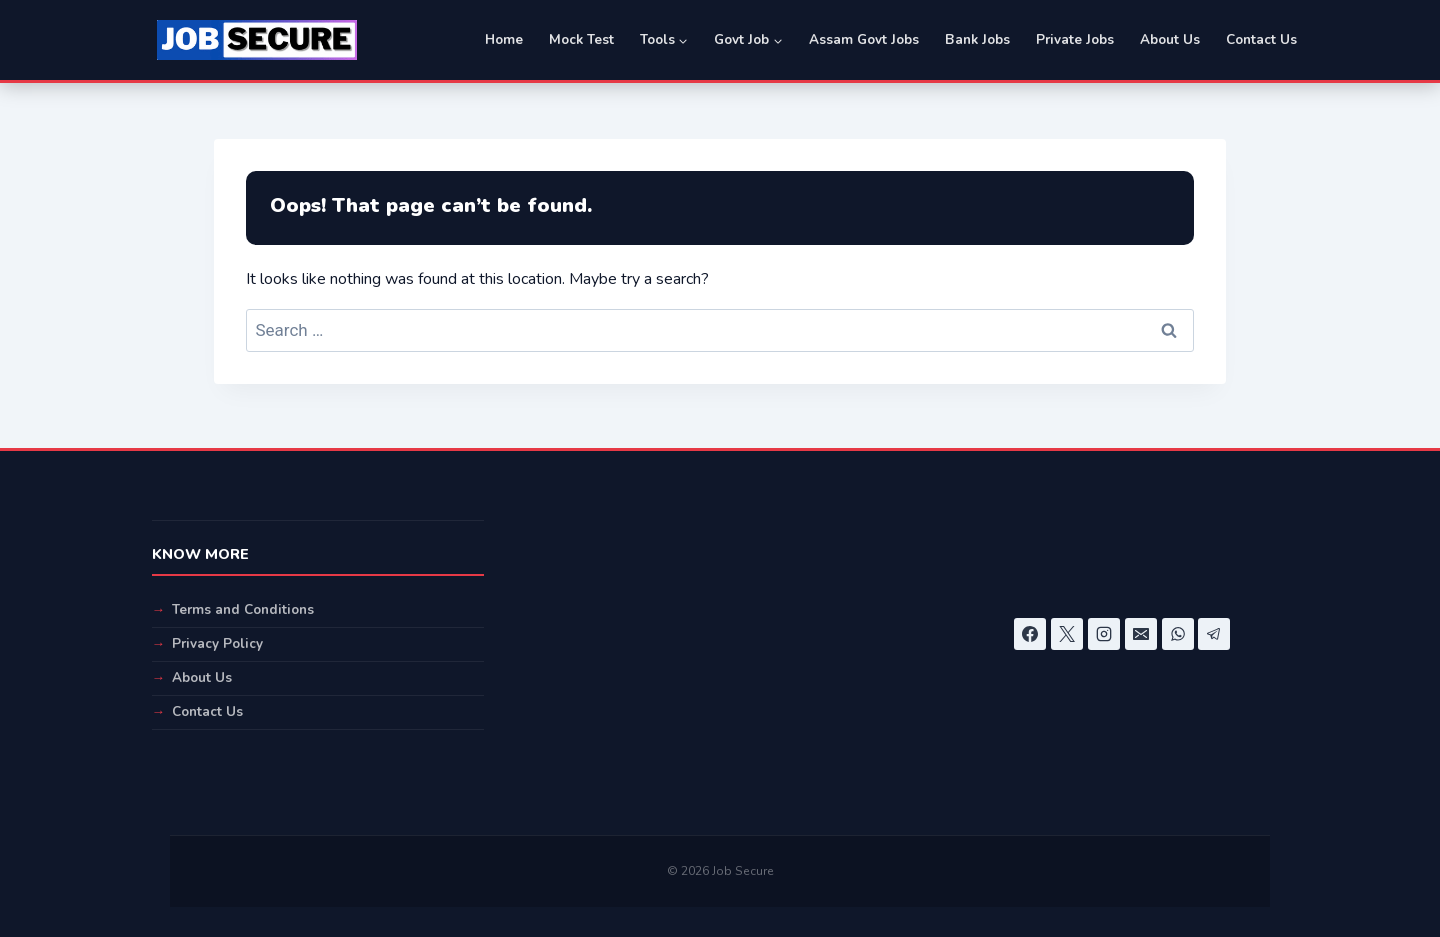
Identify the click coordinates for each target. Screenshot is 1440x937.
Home (504, 39)
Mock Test (581, 39)
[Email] (1141, 634)
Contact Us (1261, 39)
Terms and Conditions (243, 609)
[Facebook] (1030, 634)
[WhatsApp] (1178, 634)
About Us (1170, 39)
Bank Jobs (977, 39)
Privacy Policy (217, 643)
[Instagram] (1104, 634)
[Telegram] (1214, 634)
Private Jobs (1075, 39)
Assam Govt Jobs (864, 39)
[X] (1067, 634)
